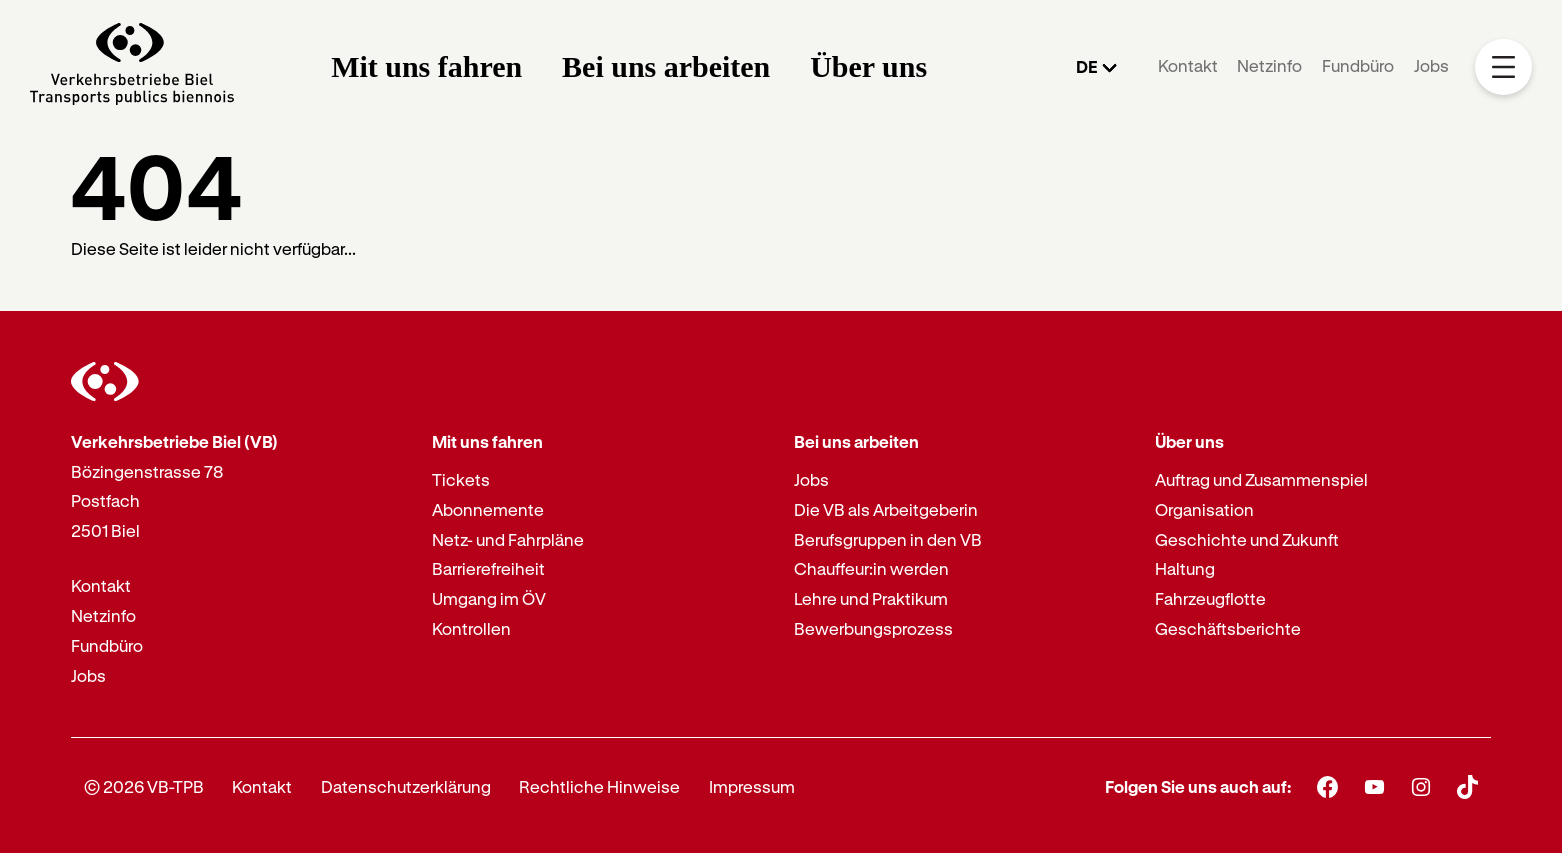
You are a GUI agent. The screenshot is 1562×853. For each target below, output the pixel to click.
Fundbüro (1358, 65)
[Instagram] (1421, 786)
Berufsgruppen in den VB (888, 539)
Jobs (1431, 65)
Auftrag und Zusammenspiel (1261, 479)
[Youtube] (1374, 786)
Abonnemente (488, 509)
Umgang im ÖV (489, 598)
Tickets (461, 479)
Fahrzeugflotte (1210, 598)
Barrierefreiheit (488, 568)
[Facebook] (1327, 786)
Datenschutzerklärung (406, 786)
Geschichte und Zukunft (1247, 539)
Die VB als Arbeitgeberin (886, 509)
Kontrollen (471, 628)
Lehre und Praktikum (871, 598)
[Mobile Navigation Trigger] (1503, 67)
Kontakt (1188, 65)
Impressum (752, 786)
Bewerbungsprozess (873, 628)
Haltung (1185, 568)
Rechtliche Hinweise (599, 786)
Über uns (868, 66)
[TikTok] (1467, 787)
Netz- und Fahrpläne (508, 539)
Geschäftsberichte (1228, 628)
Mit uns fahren (426, 66)
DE (1087, 66)
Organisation (1204, 509)
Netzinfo (1269, 65)
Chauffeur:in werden (871, 568)
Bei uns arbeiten (666, 66)
